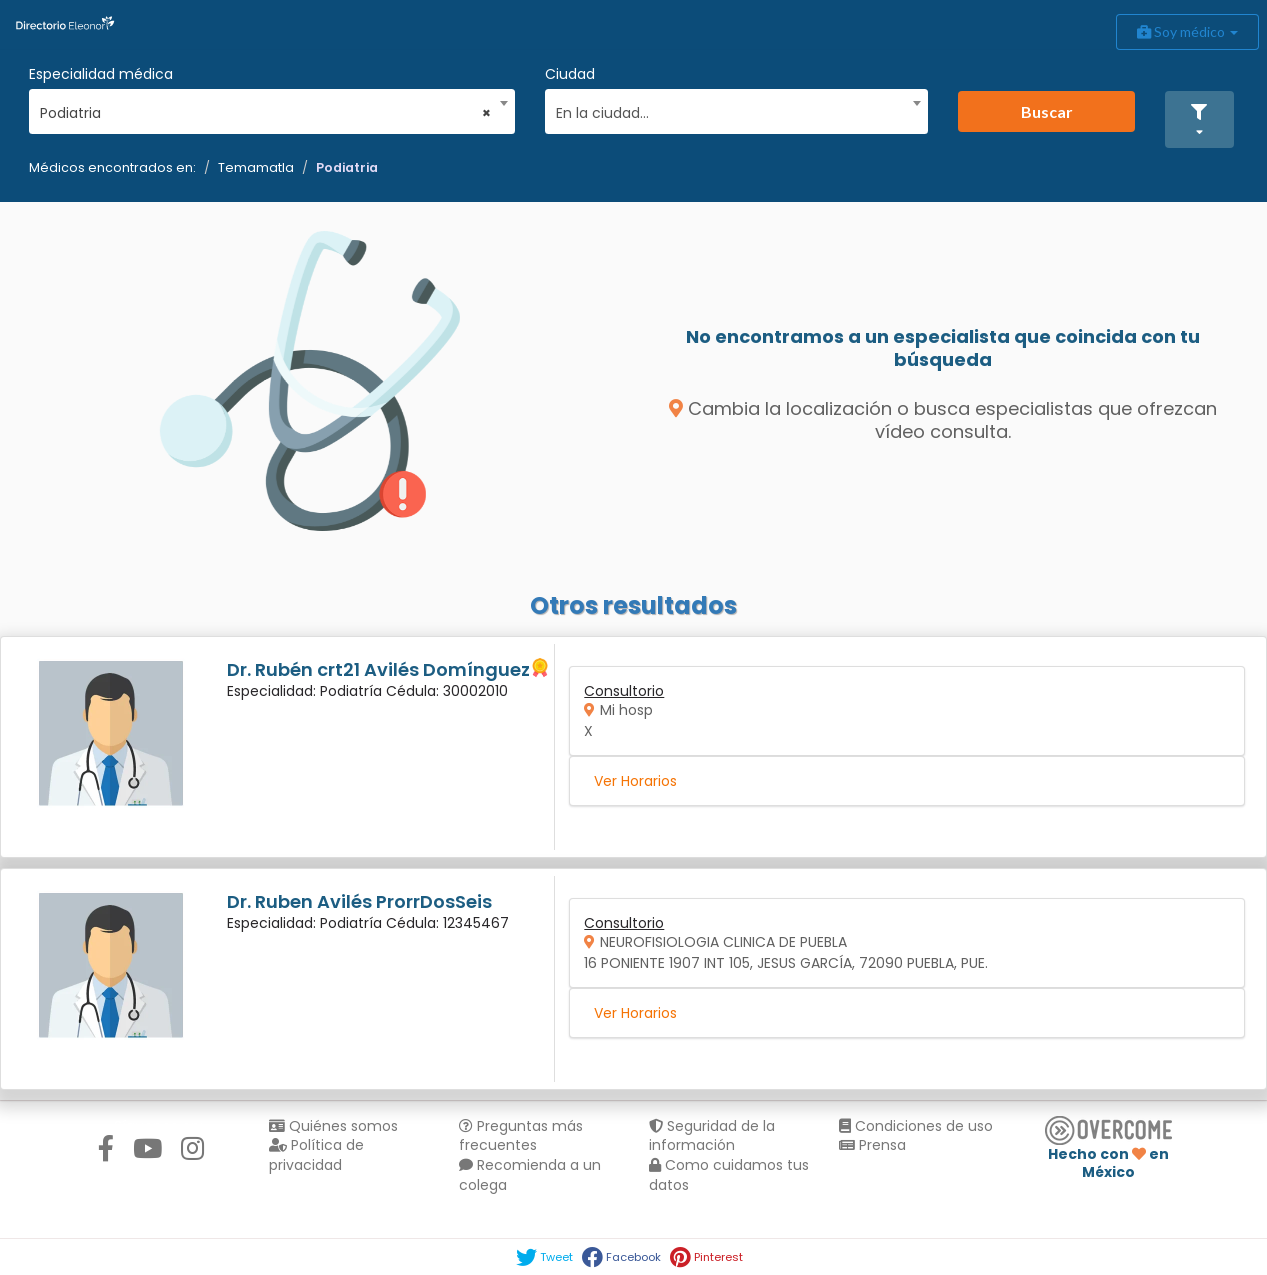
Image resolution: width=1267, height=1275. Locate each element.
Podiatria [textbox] (265, 113)
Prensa (872, 1145)
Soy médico (1187, 31)
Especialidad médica (101, 74)
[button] (1199, 119)
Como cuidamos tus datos (729, 1175)
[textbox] (730, 110)
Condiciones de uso (916, 1126)
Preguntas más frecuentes (521, 1136)
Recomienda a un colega (530, 1175)
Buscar (1047, 111)
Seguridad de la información (712, 1136)
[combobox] (265, 108)
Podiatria (347, 167)
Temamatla (256, 167)
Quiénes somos (333, 1126)
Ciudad (570, 74)
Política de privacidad (316, 1155)
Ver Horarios (635, 781)
